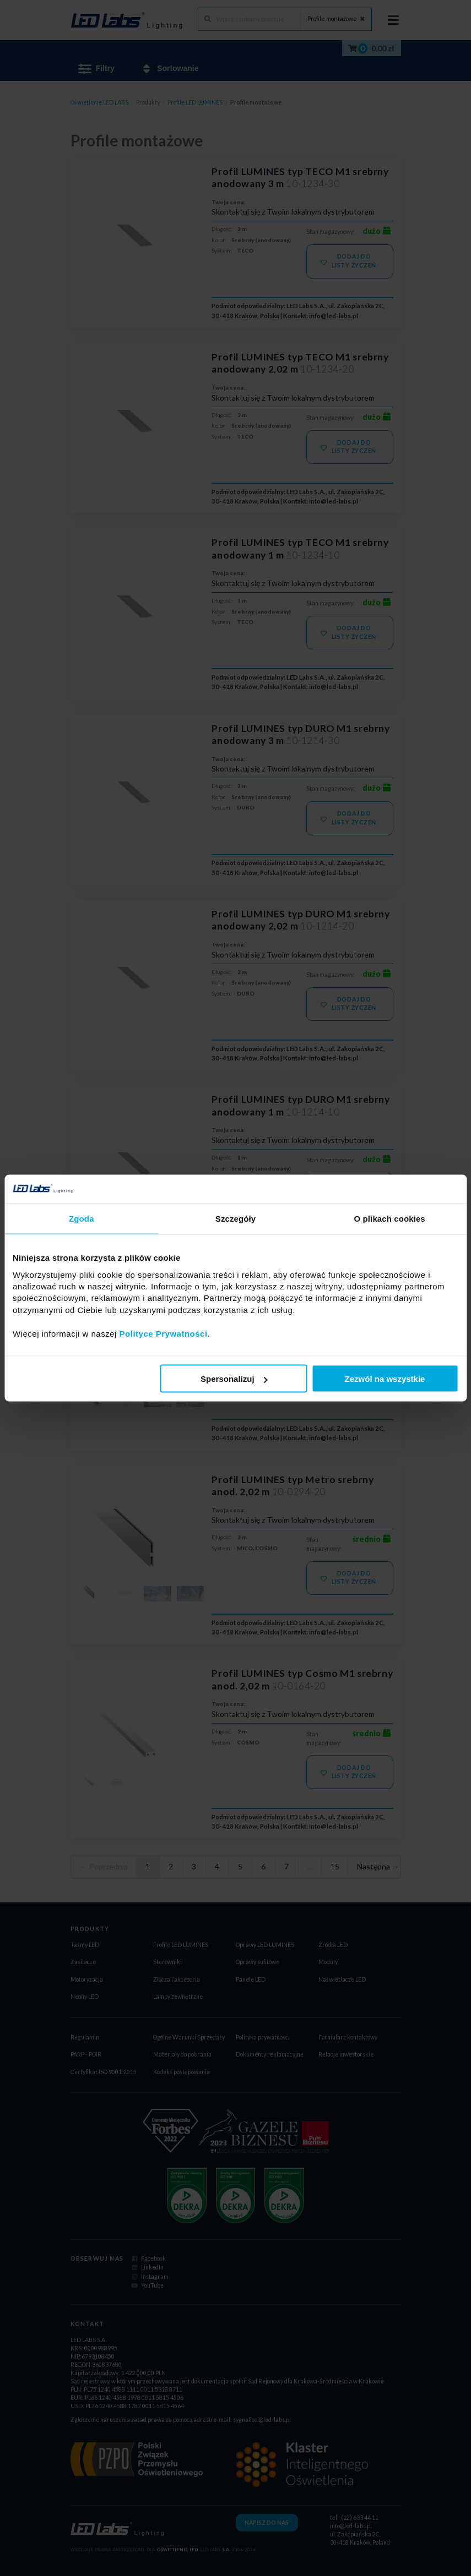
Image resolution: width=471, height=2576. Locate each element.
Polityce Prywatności (164, 1333)
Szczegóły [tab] (235, 1218)
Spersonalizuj (234, 1378)
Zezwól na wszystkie (385, 1378)
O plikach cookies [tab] (389, 1218)
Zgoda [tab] (81, 1218)
